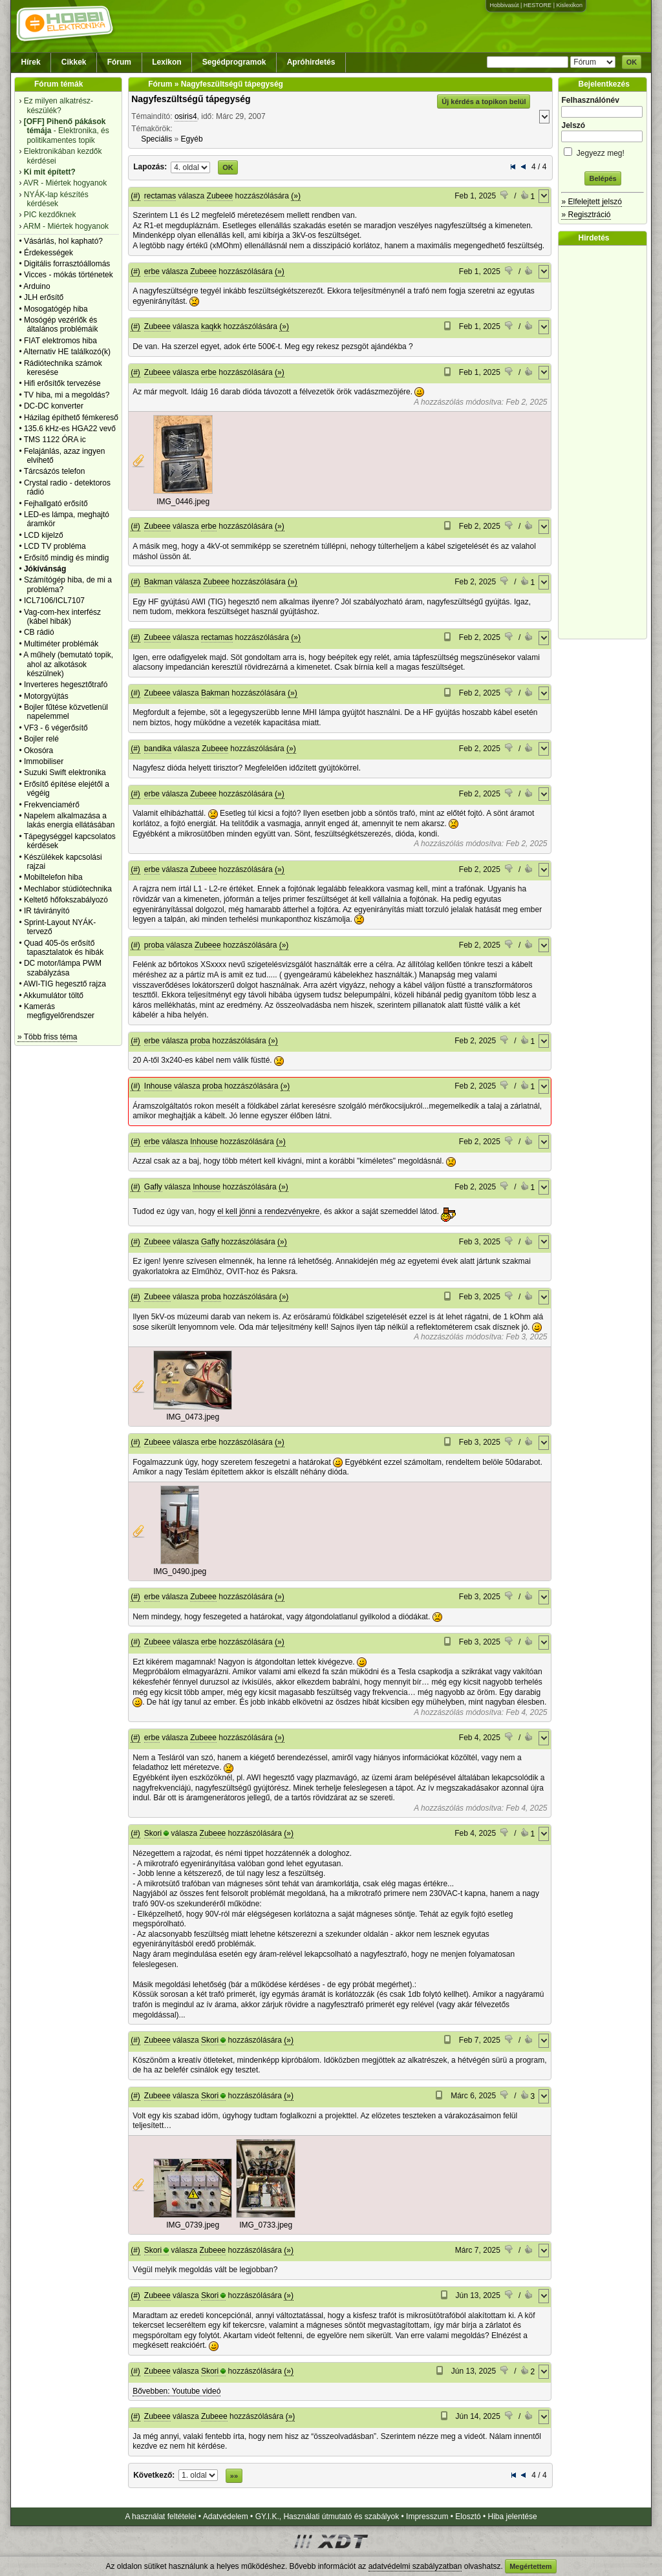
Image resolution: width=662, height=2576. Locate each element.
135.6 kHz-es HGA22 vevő (70, 428)
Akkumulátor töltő (53, 995)
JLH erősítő (43, 297)
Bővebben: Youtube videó (176, 2391)
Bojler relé (41, 738)
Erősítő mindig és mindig (66, 557)
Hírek (31, 62)
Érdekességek (48, 252)
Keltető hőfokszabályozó (66, 899)
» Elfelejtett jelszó (591, 201)
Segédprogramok (234, 62)
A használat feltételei (160, 2516)
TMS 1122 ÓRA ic (55, 439)
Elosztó (467, 2516)
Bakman (158, 581)
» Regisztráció (585, 214)
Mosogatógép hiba (56, 309)
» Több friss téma (47, 1036)
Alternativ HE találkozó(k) (67, 351)
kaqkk (211, 326)
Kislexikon (569, 5)
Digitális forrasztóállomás (67, 263)
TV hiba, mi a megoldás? (67, 394)
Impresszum (427, 2516)
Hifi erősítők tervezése (62, 383)
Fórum (119, 62)
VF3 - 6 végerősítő (56, 727)
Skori (153, 1833)
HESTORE (537, 5)
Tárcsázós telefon (54, 471)
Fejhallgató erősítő (56, 503)
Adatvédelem (225, 2516)
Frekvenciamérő (52, 804)
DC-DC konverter (53, 405)
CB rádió (39, 632)
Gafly (153, 1186)
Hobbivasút (503, 5)
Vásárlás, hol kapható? (63, 241)
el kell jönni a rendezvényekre (268, 1211)
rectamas (160, 195)
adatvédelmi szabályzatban (415, 2566)
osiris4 (186, 116)
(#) (135, 195)
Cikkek (74, 62)
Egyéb (192, 139)
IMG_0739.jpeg (192, 2225)
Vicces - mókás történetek (68, 274)
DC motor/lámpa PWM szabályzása (62, 968)
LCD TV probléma (55, 546)
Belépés (602, 178)
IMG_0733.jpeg (265, 2225)
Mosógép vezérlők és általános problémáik (61, 324)
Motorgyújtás (46, 696)
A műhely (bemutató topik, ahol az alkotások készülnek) (68, 664)
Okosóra (38, 750)
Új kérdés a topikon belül (484, 101)
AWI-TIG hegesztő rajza (64, 983)
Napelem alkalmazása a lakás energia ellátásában (69, 820)
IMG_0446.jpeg (182, 501)
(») (296, 195)
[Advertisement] (606, 442)
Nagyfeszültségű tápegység (190, 99)
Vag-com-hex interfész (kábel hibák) (62, 617)
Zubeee (220, 195)
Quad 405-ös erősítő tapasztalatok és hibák (63, 948)
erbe (152, 271)
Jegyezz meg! (602, 151)
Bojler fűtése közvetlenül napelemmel (66, 712)
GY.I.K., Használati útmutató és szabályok (327, 2516)
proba (154, 945)
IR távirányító (47, 910)
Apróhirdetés (311, 62)
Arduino (36, 286)
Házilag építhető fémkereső (71, 417)
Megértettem (530, 2566)
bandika (157, 748)
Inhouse (158, 1086)
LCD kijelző (43, 535)
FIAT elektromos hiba (60, 340)
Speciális (156, 139)
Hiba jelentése (512, 2516)
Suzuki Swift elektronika (65, 772)
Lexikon (166, 62)
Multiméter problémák (61, 643)
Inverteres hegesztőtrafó (65, 684)
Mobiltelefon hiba (53, 877)
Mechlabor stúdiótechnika (68, 888)
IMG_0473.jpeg (192, 1416)
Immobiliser (43, 761)
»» (234, 2476)
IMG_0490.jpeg (179, 1571)
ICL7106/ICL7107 (54, 600)
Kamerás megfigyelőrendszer (59, 1011)
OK (631, 62)
